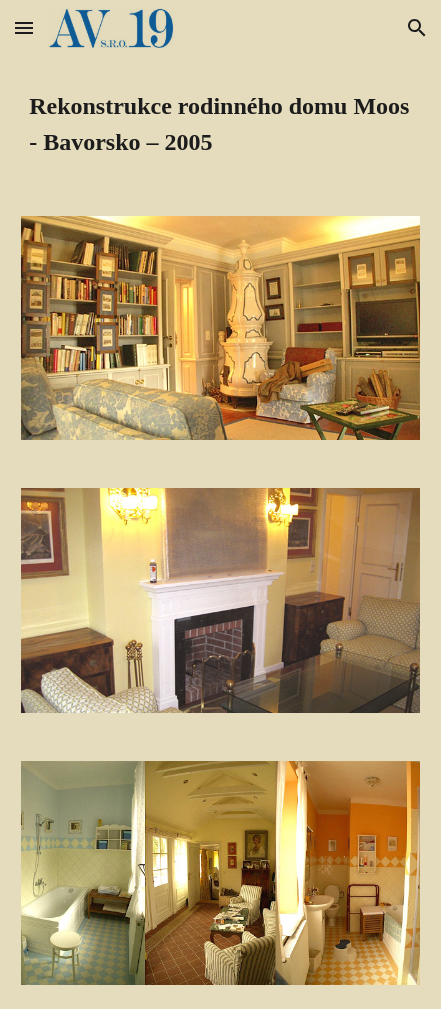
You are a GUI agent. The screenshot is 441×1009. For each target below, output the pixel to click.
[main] (220, 124)
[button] (24, 27)
